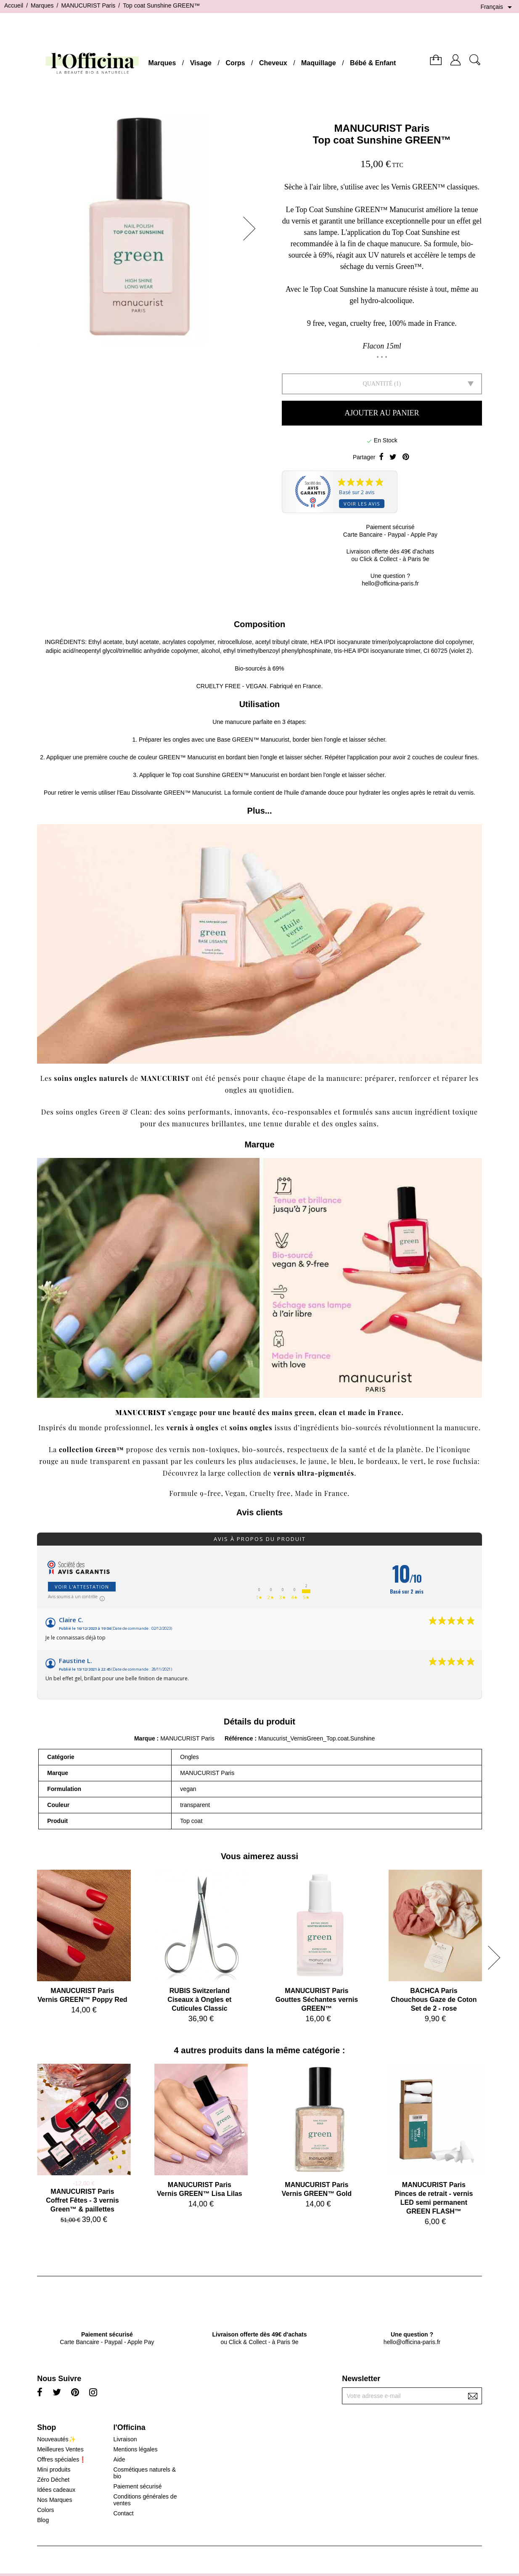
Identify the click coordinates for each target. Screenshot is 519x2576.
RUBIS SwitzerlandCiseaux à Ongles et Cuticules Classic (199, 1999)
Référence (240, 1738)
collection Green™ (91, 1449)
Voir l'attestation (82, 1586)
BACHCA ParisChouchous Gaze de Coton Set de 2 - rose (434, 1999)
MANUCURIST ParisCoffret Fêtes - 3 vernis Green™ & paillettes (82, 2200)
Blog (43, 2520)
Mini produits (53, 2469)
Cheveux (273, 63)
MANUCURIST (165, 1078)
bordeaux (382, 1461)
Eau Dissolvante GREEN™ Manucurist (170, 792)
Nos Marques (54, 2499)
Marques (162, 63)
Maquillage (318, 63)
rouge (48, 1461)
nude (79, 1461)
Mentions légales (135, 2449)
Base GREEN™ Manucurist (253, 739)
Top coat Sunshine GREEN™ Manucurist (225, 775)
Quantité (378, 384)
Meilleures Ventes (60, 2449)
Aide (119, 2459)
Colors (45, 2510)
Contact (123, 2513)
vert (417, 1461)
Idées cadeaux (56, 2489)
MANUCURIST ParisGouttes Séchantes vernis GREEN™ (316, 1999)
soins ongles (250, 1427)
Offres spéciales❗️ (61, 2459)
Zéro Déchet (53, 2479)
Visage (201, 63)
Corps (235, 63)
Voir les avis (362, 503)
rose (443, 1461)
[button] (251, 228)
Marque (144, 1738)
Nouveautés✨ (56, 2439)
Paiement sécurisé (137, 2486)
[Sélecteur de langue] (497, 7)
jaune (317, 1461)
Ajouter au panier (381, 413)
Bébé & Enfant (373, 63)
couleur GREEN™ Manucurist (177, 757)
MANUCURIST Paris (382, 128)
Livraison (125, 2439)
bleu (346, 1461)
